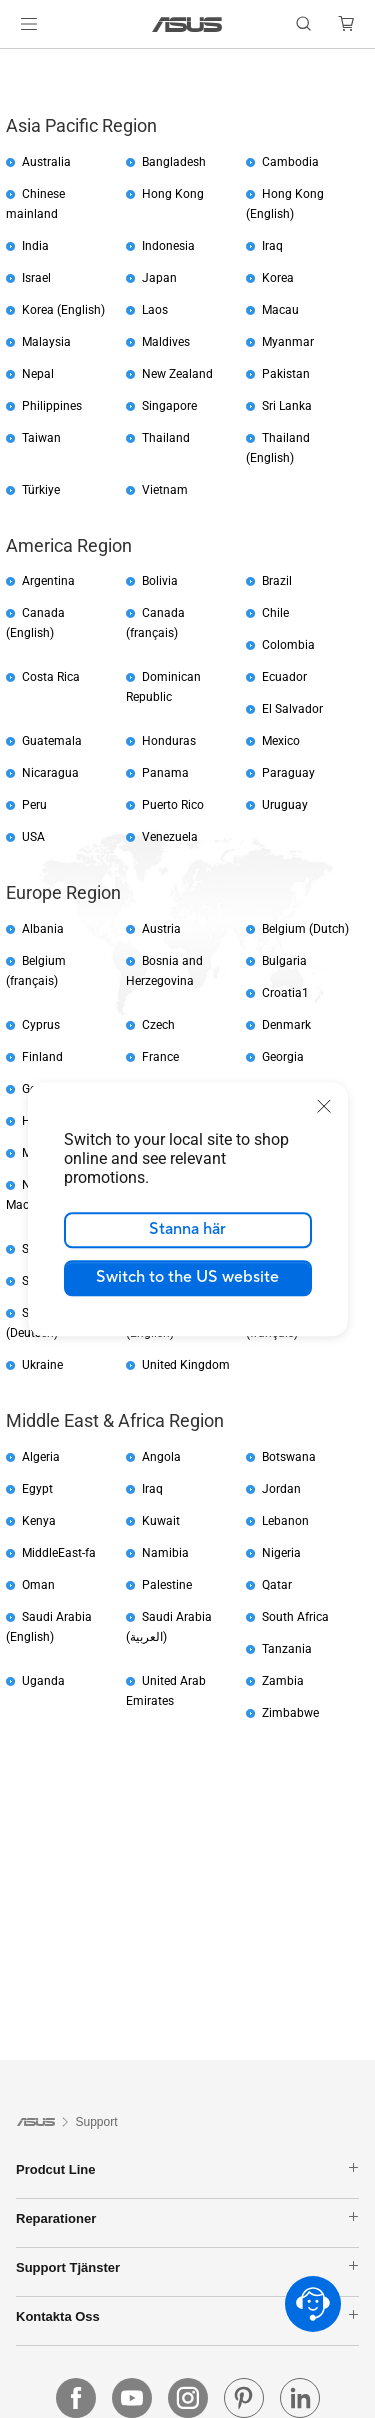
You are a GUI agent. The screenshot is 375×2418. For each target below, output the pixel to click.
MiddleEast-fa (59, 1553)
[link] (187, 24)
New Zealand (177, 374)
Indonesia (168, 246)
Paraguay (288, 773)
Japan (159, 278)
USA (33, 837)
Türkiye (41, 490)
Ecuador (284, 677)
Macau (280, 310)
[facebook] (76, 2398)
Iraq (272, 246)
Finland (42, 1057)
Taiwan (41, 438)
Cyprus (41, 1025)
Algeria (41, 1457)
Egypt (37, 1489)
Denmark (286, 1025)
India (35, 246)
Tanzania (287, 1649)
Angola (161, 1457)
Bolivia (160, 581)
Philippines (52, 406)
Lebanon (285, 1521)
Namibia (165, 1553)
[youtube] (132, 2398)
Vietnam (165, 490)
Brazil (277, 581)
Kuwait (161, 1521)
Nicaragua (50, 773)
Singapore (169, 406)
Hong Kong (173, 194)
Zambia (283, 1681)
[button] (29, 24)
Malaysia (46, 342)
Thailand (166, 438)
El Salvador (292, 709)
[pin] (244, 2398)
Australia (46, 162)
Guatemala (52, 741)
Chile (275, 613)
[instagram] (188, 2398)
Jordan (281, 1489)
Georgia (283, 1057)
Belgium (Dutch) (305, 929)
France (160, 1057)
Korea (278, 278)
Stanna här (187, 1229)
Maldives (166, 342)
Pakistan (286, 374)
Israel (36, 278)
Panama (165, 773)
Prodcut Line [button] (187, 2169)
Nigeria (281, 1553)
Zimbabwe (290, 1713)
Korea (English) (63, 310)
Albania (43, 929)
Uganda (43, 1681)
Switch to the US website (187, 1277)
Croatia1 (285, 993)
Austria (161, 929)
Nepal (38, 374)
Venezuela (170, 837)
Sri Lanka (287, 406)
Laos (155, 310)
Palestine (167, 1585)
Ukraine (42, 1365)
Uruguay (285, 805)
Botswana (289, 1457)
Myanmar (288, 342)
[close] (324, 1106)
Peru (34, 805)
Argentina (48, 581)
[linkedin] (300, 2398)
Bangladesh (174, 162)
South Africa (295, 1617)
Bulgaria (284, 961)
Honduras (169, 741)
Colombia (288, 645)
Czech (158, 1025)
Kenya (39, 1521)
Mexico (281, 741)
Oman (38, 1585)
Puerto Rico (173, 805)
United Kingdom (186, 1365)
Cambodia (290, 162)
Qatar (277, 1585)
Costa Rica (51, 677)
